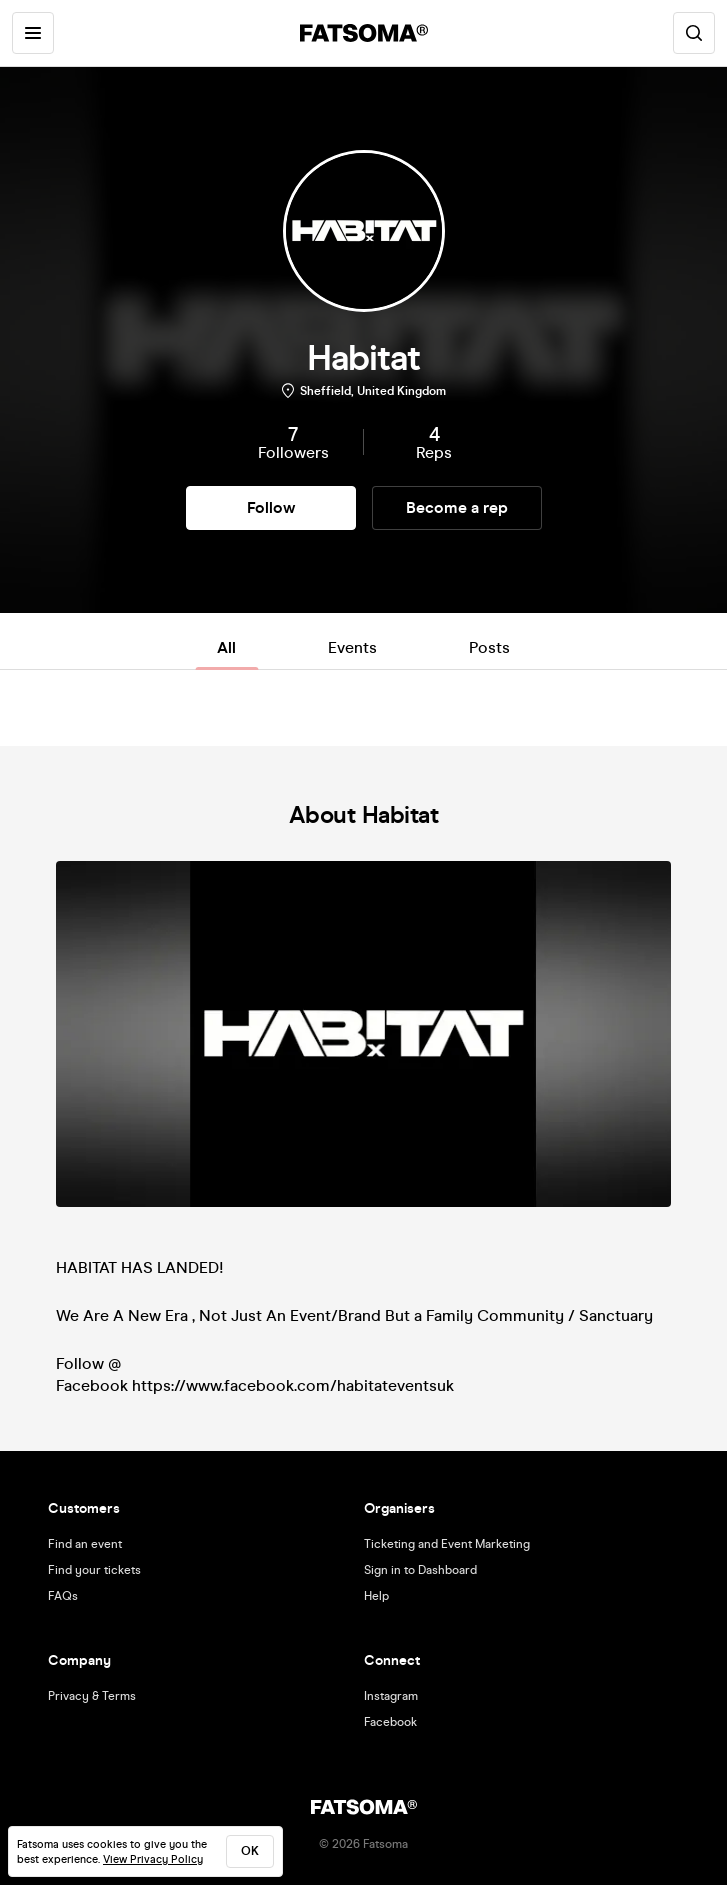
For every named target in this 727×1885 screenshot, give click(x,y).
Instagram (391, 1696)
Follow (271, 507)
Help (376, 1596)
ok (250, 1851)
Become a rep (457, 507)
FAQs (63, 1596)
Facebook (390, 1722)
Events (352, 647)
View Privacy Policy (153, 1859)
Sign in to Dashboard (420, 1570)
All (226, 647)
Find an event (85, 1544)
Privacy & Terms (92, 1696)
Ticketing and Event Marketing (447, 1544)
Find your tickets (94, 1570)
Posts (489, 647)
